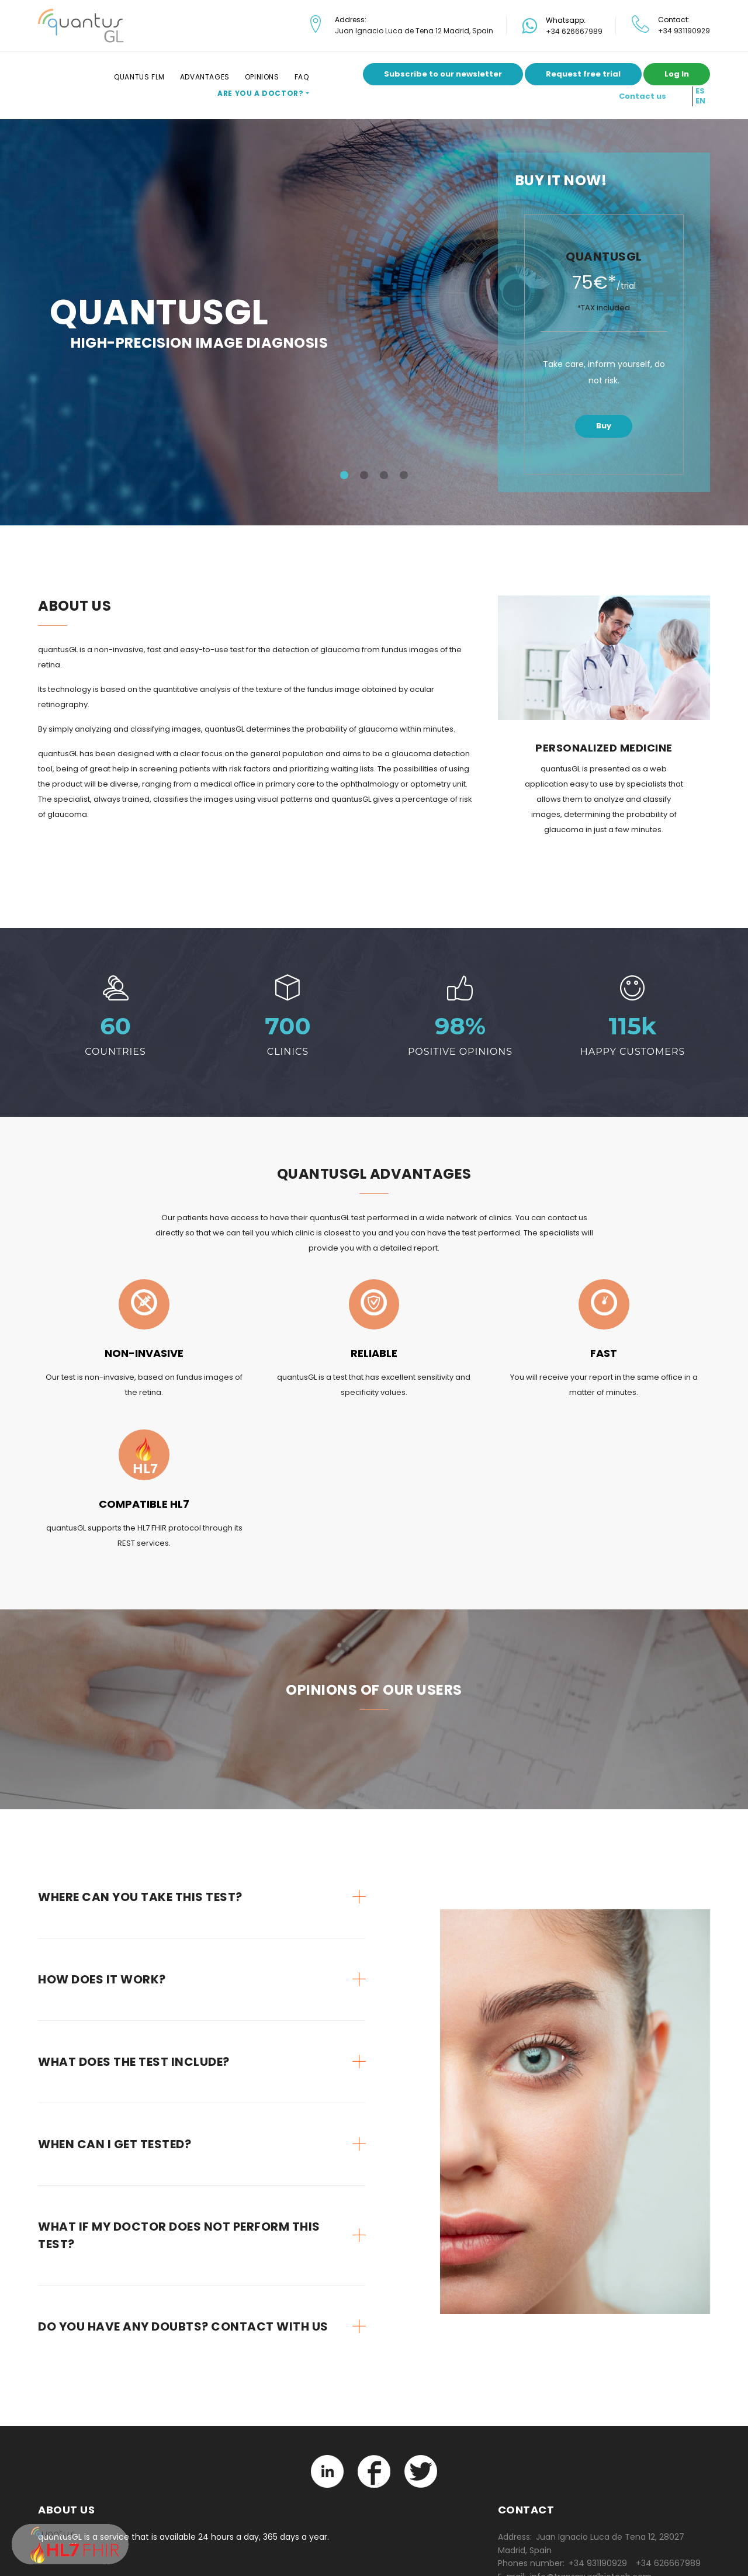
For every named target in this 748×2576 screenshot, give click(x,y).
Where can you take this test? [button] (140, 1897)
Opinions (262, 76)
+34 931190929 (684, 31)
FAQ (302, 76)
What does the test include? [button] (134, 2062)
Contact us (642, 96)
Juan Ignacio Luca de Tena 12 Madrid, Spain (414, 31)
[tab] (201, 1897)
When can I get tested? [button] (114, 2144)
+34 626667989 (574, 31)
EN (700, 101)
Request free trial (583, 73)
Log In (676, 73)
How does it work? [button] (102, 1979)
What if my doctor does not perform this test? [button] (179, 2235)
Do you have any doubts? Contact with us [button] (183, 2326)
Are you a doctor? (260, 93)
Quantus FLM (139, 76)
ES (700, 91)
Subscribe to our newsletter (443, 73)
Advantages (205, 76)
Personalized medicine (604, 747)
